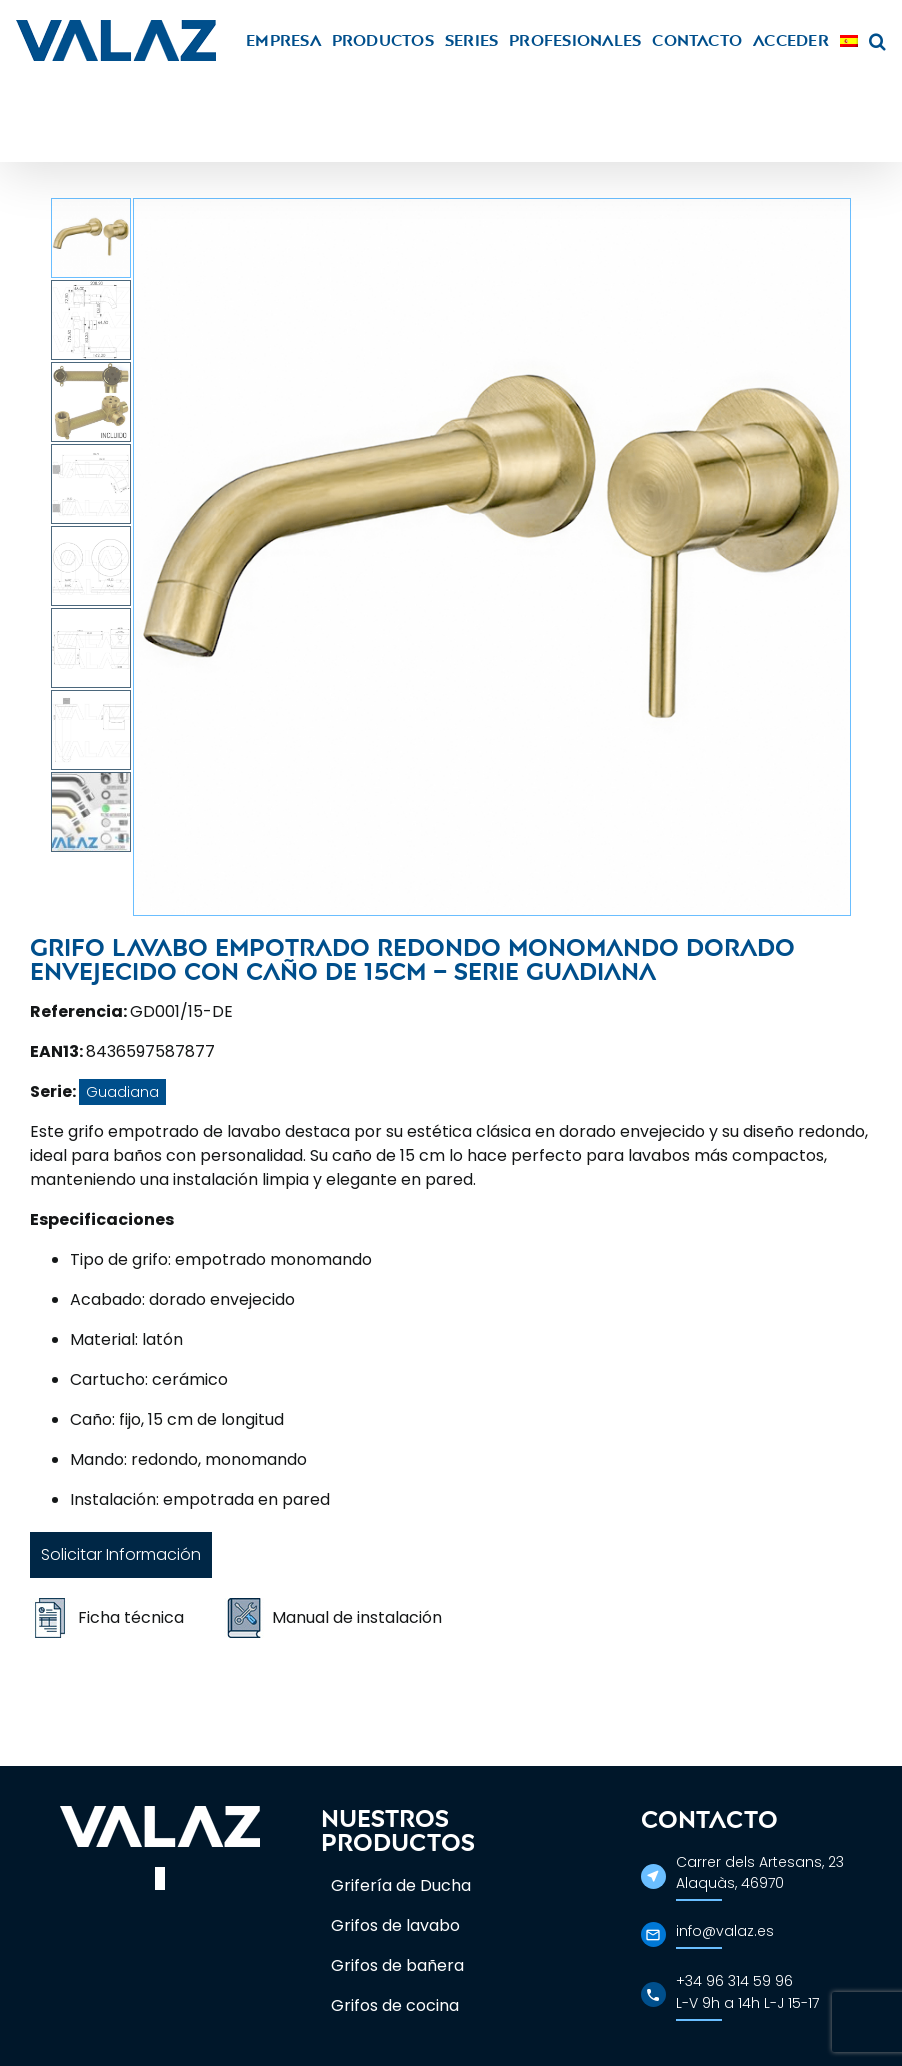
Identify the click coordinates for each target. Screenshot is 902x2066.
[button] (877, 40)
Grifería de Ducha (401, 1885)
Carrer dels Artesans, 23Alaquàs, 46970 (760, 1872)
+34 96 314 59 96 (734, 1981)
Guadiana (122, 1092)
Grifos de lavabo (395, 1925)
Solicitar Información (121, 1554)
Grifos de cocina (395, 2005)
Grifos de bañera (397, 1965)
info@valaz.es (725, 1931)
